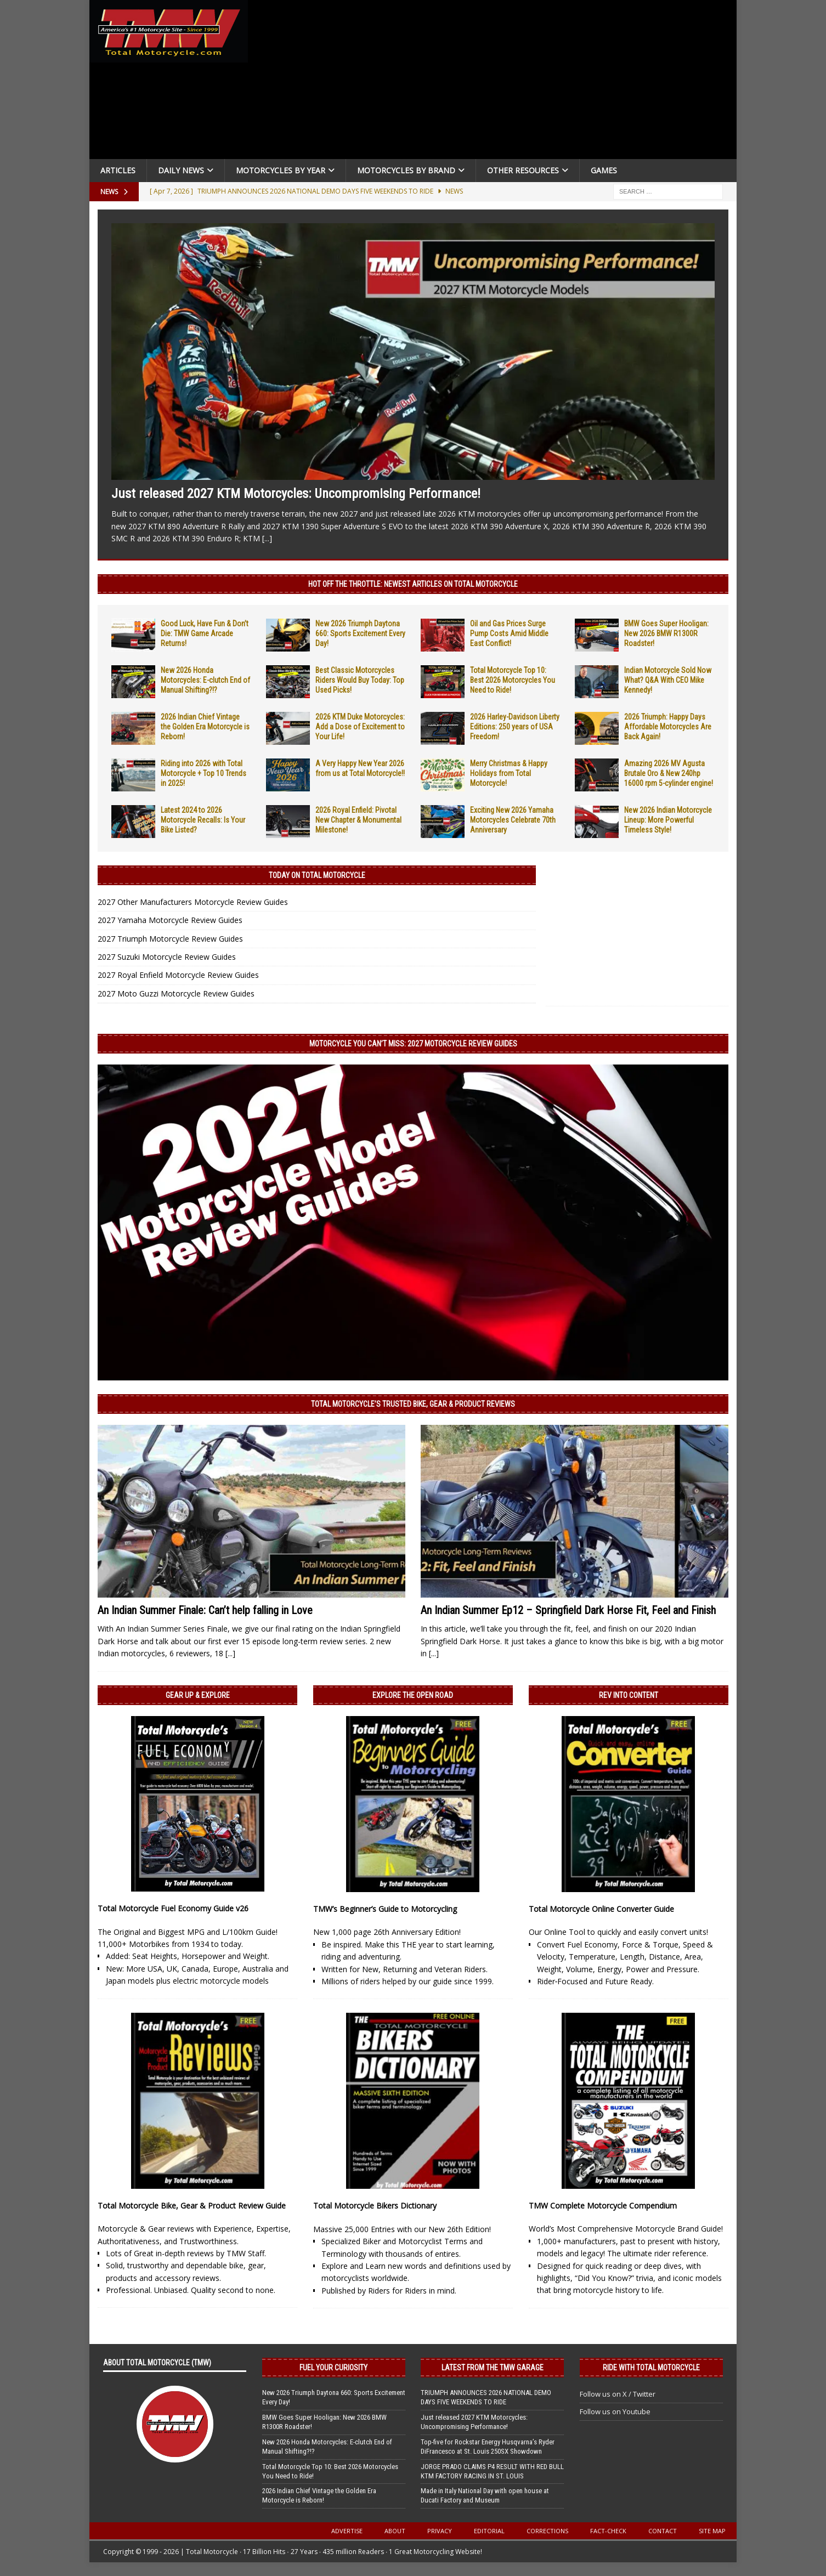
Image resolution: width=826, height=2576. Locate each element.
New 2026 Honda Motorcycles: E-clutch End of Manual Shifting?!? (205, 680)
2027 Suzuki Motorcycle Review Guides (167, 957)
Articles (117, 170)
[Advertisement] (496, 82)
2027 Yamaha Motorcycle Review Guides (170, 920)
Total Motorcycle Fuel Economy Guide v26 (173, 1908)
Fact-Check (608, 2531)
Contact (662, 2531)
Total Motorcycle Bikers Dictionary (375, 2205)
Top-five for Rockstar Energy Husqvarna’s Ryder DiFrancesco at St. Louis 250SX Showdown (488, 2446)
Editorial (489, 2531)
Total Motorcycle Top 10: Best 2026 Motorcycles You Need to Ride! (512, 680)
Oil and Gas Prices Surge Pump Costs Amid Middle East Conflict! (509, 633)
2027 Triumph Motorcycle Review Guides (170, 938)
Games (604, 170)
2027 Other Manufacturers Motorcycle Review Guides (193, 902)
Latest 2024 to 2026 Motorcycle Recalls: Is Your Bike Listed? (203, 820)
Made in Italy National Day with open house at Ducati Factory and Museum (485, 2495)
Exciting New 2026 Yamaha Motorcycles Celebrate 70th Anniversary (513, 820)
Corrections (547, 2531)
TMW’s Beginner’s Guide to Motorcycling (385, 1909)
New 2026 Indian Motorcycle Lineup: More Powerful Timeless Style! (668, 820)
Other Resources (523, 170)
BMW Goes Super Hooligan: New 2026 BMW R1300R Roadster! (666, 633)
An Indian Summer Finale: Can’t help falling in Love (205, 1610)
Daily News (181, 170)
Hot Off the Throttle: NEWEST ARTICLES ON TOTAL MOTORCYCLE (413, 584)
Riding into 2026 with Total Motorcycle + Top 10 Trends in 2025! (203, 773)
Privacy (439, 2531)
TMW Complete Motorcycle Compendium (603, 2205)
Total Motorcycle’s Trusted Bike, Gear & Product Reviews (413, 1404)
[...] (267, 538)
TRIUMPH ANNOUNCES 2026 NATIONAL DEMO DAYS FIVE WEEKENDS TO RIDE (486, 2397)
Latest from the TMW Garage (493, 2367)
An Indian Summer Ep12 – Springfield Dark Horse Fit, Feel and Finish (568, 1610)
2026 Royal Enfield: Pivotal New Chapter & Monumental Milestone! (358, 820)
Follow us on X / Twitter (617, 2394)
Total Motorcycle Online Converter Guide (601, 1909)
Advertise (347, 2531)
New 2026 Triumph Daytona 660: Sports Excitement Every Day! (360, 633)
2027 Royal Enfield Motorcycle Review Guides (178, 975)
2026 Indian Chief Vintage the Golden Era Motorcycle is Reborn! (205, 726)
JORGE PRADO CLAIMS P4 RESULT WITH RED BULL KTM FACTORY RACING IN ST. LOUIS (492, 2471)
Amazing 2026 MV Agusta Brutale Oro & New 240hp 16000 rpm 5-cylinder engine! (668, 773)
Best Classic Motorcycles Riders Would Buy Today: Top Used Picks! (359, 680)
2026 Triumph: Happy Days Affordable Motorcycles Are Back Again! (667, 726)
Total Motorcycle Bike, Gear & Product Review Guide (192, 2205)
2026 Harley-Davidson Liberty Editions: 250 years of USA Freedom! (514, 726)
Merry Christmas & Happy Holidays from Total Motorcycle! (508, 773)
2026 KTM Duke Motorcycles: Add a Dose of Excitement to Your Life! (360, 726)
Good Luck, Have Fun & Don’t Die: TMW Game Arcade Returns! (204, 633)
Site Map (712, 2531)
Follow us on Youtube (615, 2411)
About (394, 2531)
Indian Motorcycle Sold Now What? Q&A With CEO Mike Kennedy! (667, 680)
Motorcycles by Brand (406, 170)
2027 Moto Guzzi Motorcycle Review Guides (176, 993)
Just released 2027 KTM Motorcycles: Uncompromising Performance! (295, 493)
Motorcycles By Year (280, 170)
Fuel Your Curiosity (333, 2367)
